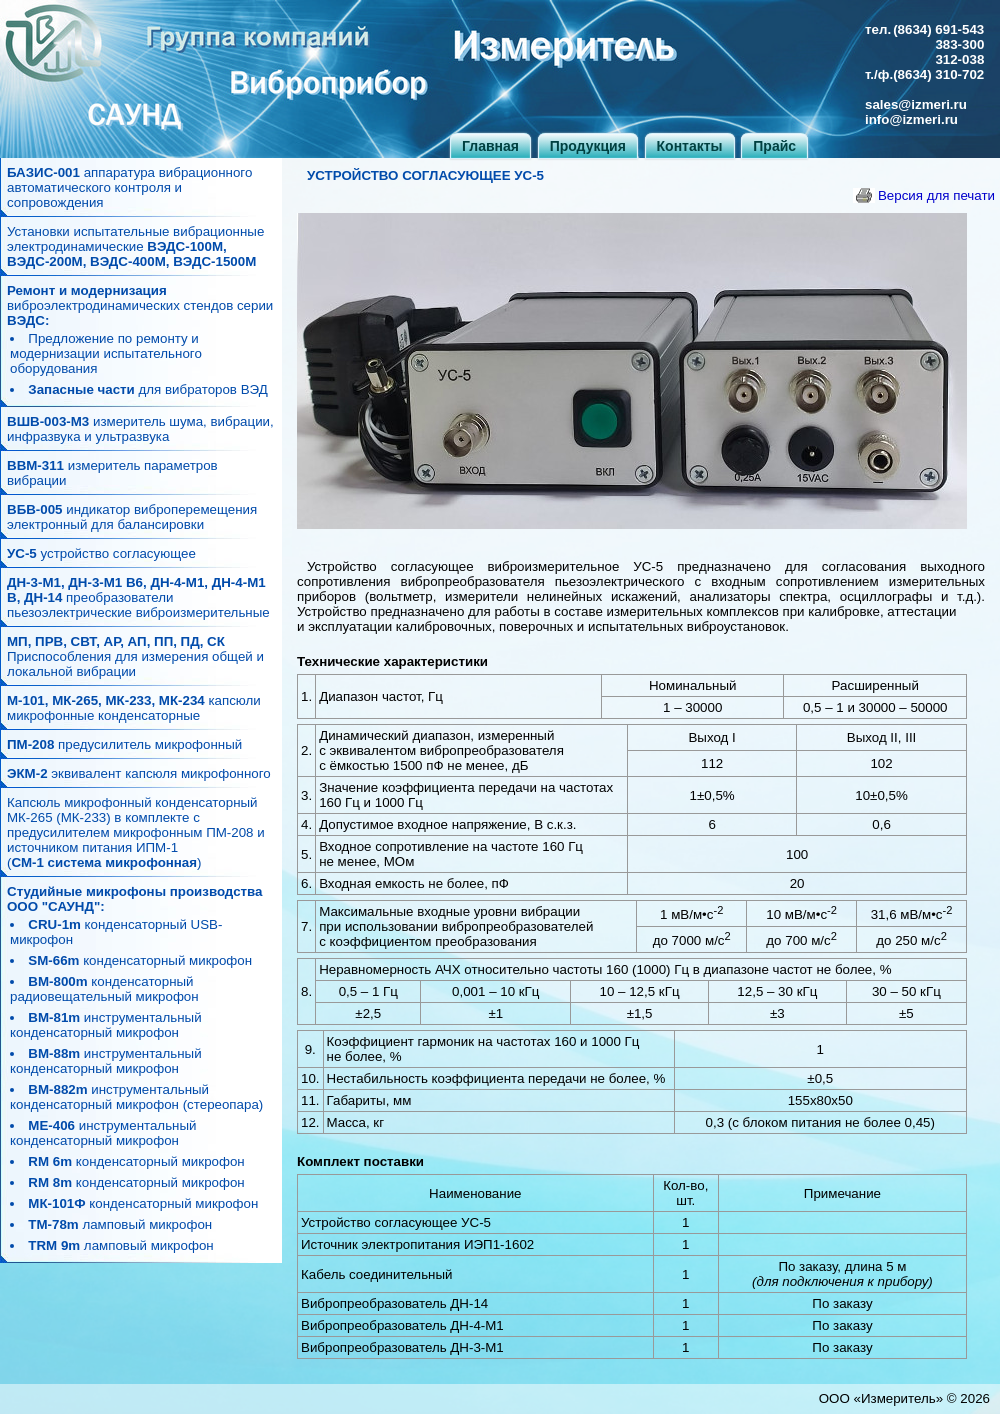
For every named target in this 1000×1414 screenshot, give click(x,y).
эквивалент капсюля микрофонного (139, 773)
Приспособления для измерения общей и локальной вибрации (135, 656)
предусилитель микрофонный (124, 744)
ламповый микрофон (120, 1224)
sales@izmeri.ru (916, 104)
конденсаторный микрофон (140, 960)
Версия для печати (936, 195)
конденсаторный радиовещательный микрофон (104, 989)
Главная (490, 146)
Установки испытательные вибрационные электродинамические (135, 246)
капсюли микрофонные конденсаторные (134, 708)
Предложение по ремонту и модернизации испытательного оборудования (106, 353)
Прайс (774, 146)
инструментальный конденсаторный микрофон (106, 1025)
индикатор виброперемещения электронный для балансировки (132, 517)
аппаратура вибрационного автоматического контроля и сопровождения (129, 187)
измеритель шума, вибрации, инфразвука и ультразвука (140, 429)
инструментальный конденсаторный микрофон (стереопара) (136, 1097)
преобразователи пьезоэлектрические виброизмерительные (138, 597)
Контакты (690, 146)
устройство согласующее (101, 553)
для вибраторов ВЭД (147, 389)
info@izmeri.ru (911, 119)
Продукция (588, 146)
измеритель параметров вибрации (112, 473)
